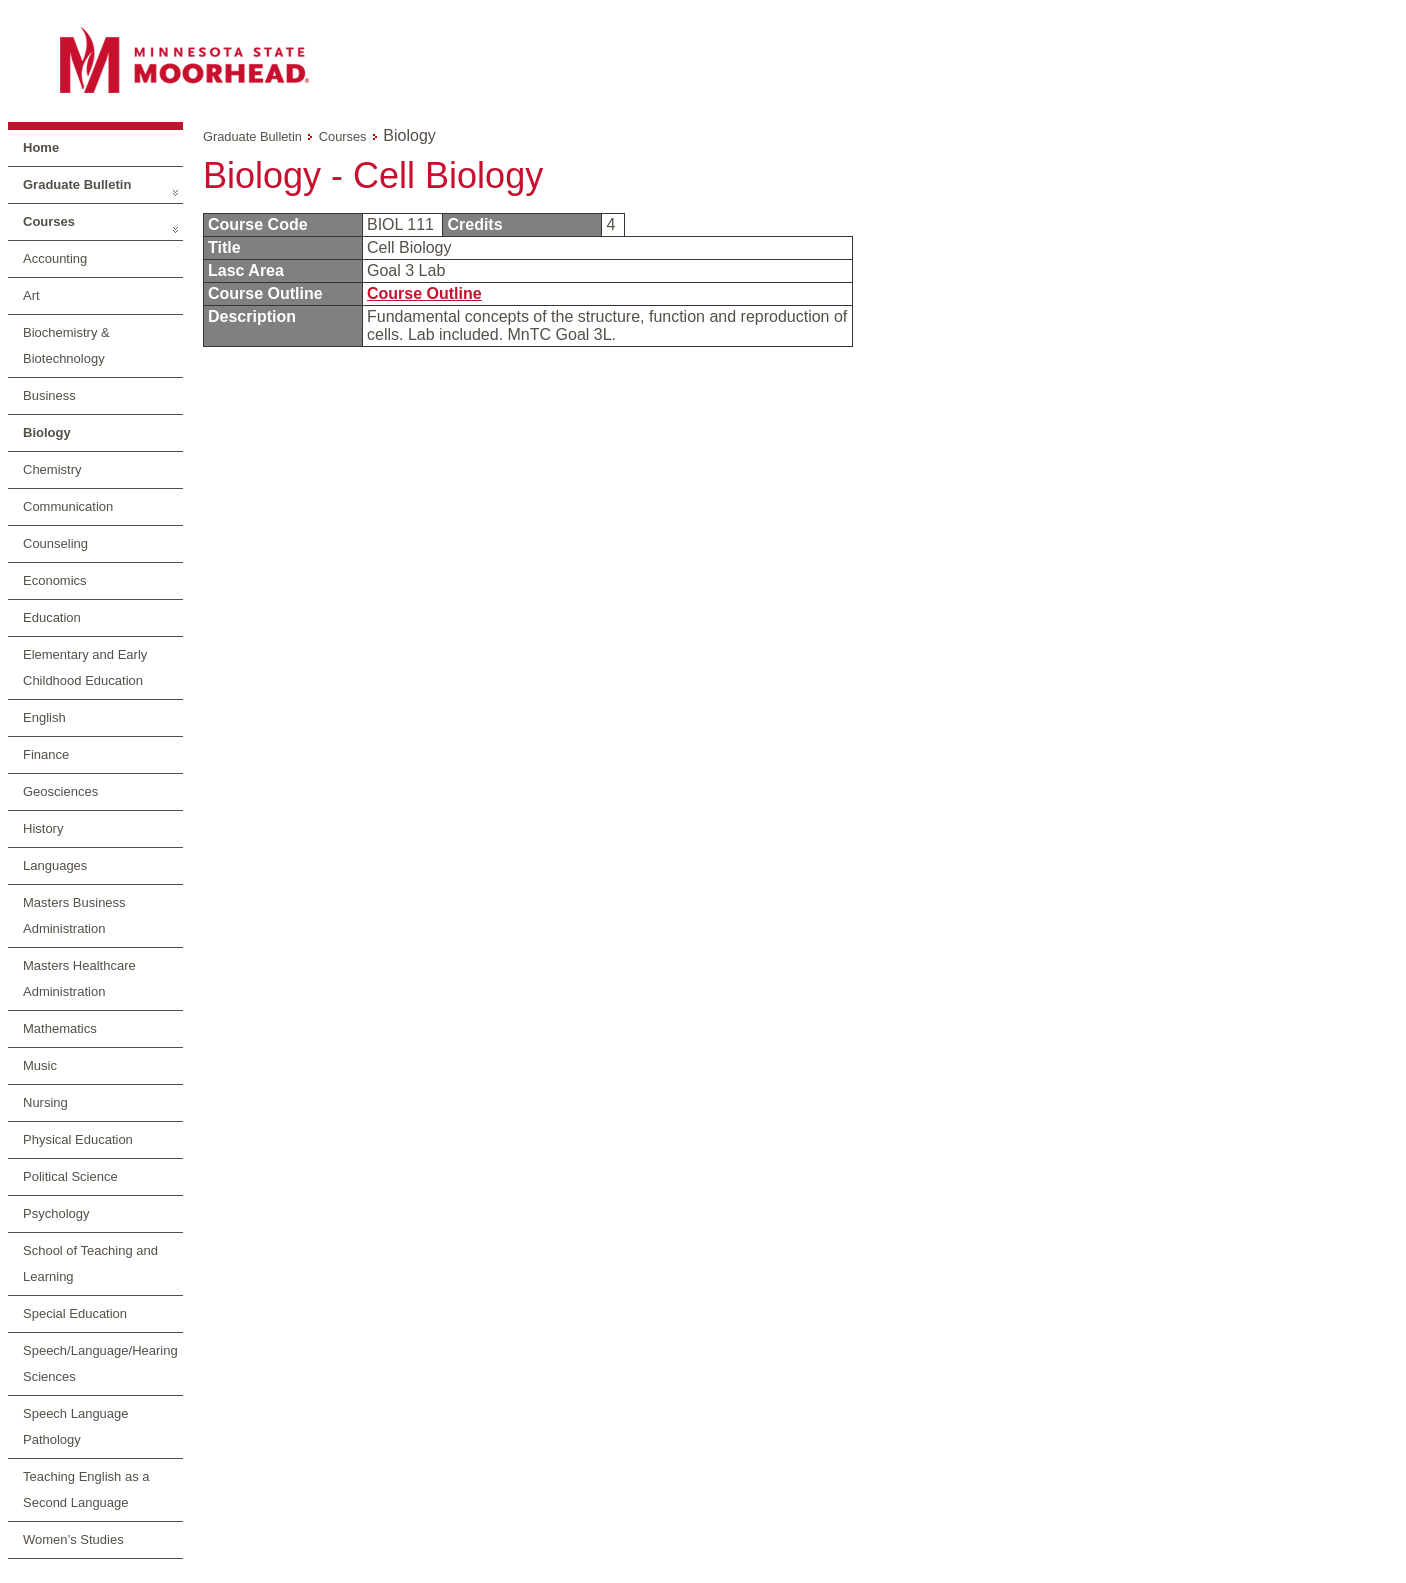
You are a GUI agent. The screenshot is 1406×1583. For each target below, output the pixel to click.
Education (52, 617)
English (44, 717)
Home (41, 147)
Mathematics (60, 1028)
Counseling (55, 543)
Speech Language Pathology (76, 1426)
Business (49, 395)
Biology (47, 432)
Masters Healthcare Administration (79, 978)
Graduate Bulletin (77, 184)
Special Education (75, 1313)
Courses (49, 221)
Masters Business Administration (74, 915)
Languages (55, 865)
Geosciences (60, 791)
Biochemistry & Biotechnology (66, 345)
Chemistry (52, 469)
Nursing (45, 1102)
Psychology (56, 1213)
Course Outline (424, 293)
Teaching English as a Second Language (86, 1489)
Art (31, 295)
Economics (55, 580)
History (43, 828)
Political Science (70, 1176)
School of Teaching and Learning (90, 1263)
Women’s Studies (73, 1539)
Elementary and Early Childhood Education (85, 667)
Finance (46, 754)
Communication (68, 506)
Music (40, 1065)
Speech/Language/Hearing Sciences (100, 1363)
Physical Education (78, 1139)
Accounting (55, 258)
